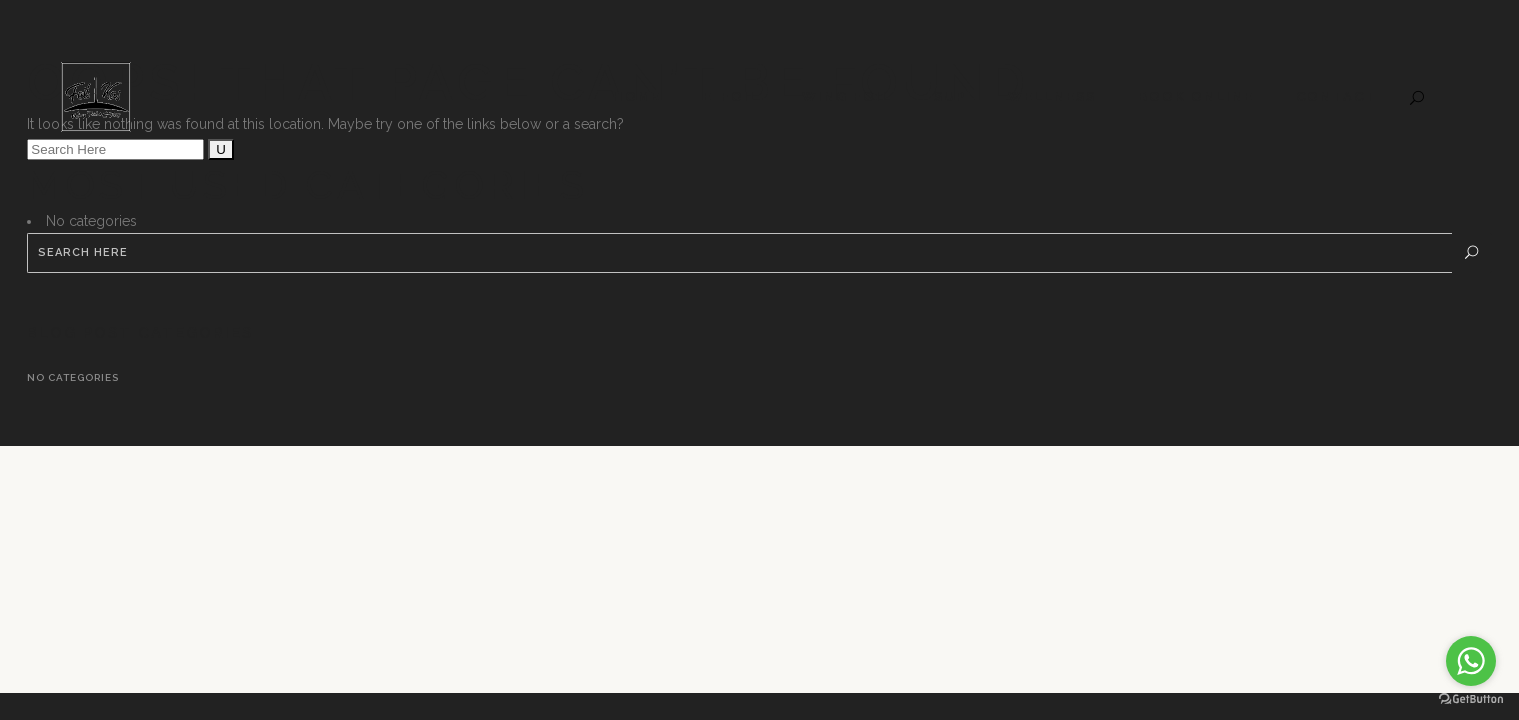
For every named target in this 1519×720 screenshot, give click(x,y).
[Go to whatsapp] (1471, 661)
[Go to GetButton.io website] (1471, 699)
